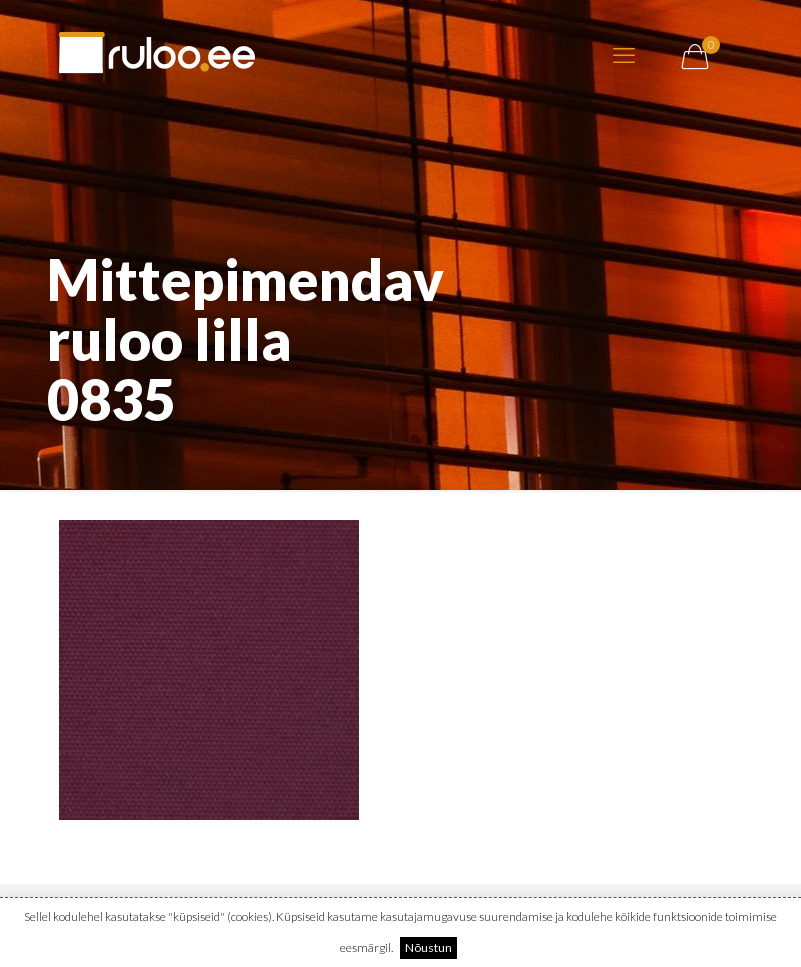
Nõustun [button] (428, 947)
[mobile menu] (624, 55)
